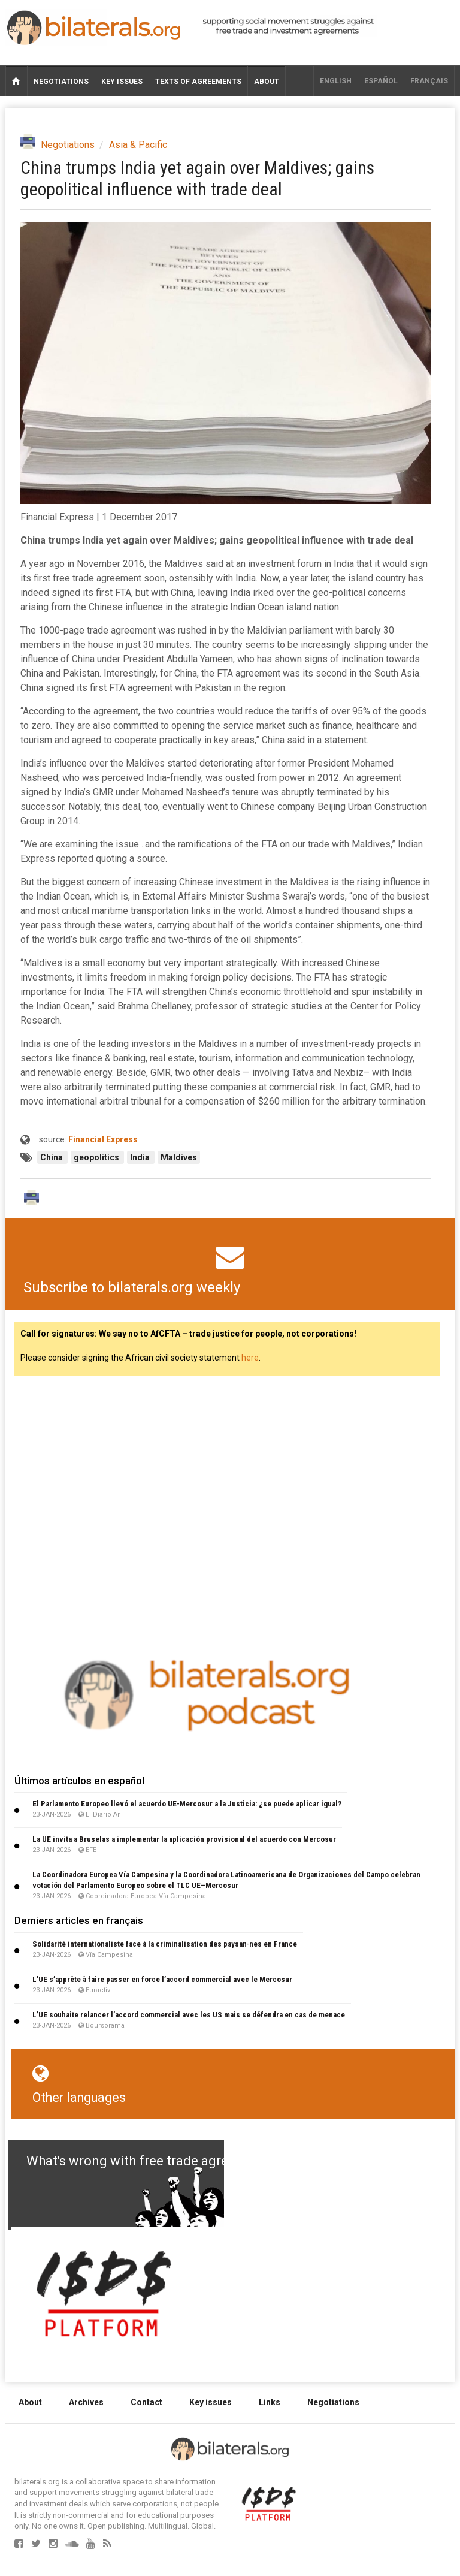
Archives (86, 2402)
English (336, 81)
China (52, 1157)
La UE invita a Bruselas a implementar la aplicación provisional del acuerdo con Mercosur (184, 1839)
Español (381, 81)
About (266, 81)
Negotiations (61, 81)
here (250, 1357)
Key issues (122, 81)
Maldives (179, 1157)
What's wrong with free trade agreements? (153, 2160)
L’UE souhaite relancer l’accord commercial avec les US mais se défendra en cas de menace (188, 2014)
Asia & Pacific (138, 144)
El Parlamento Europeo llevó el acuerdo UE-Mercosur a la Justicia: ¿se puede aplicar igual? (186, 1803)
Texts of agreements (198, 81)
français (429, 81)
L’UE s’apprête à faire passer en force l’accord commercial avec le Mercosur (162, 1979)
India (141, 1157)
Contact (146, 2402)
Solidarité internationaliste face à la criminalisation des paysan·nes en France (164, 1943)
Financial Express (103, 1139)
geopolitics (97, 1157)
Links (269, 2402)
